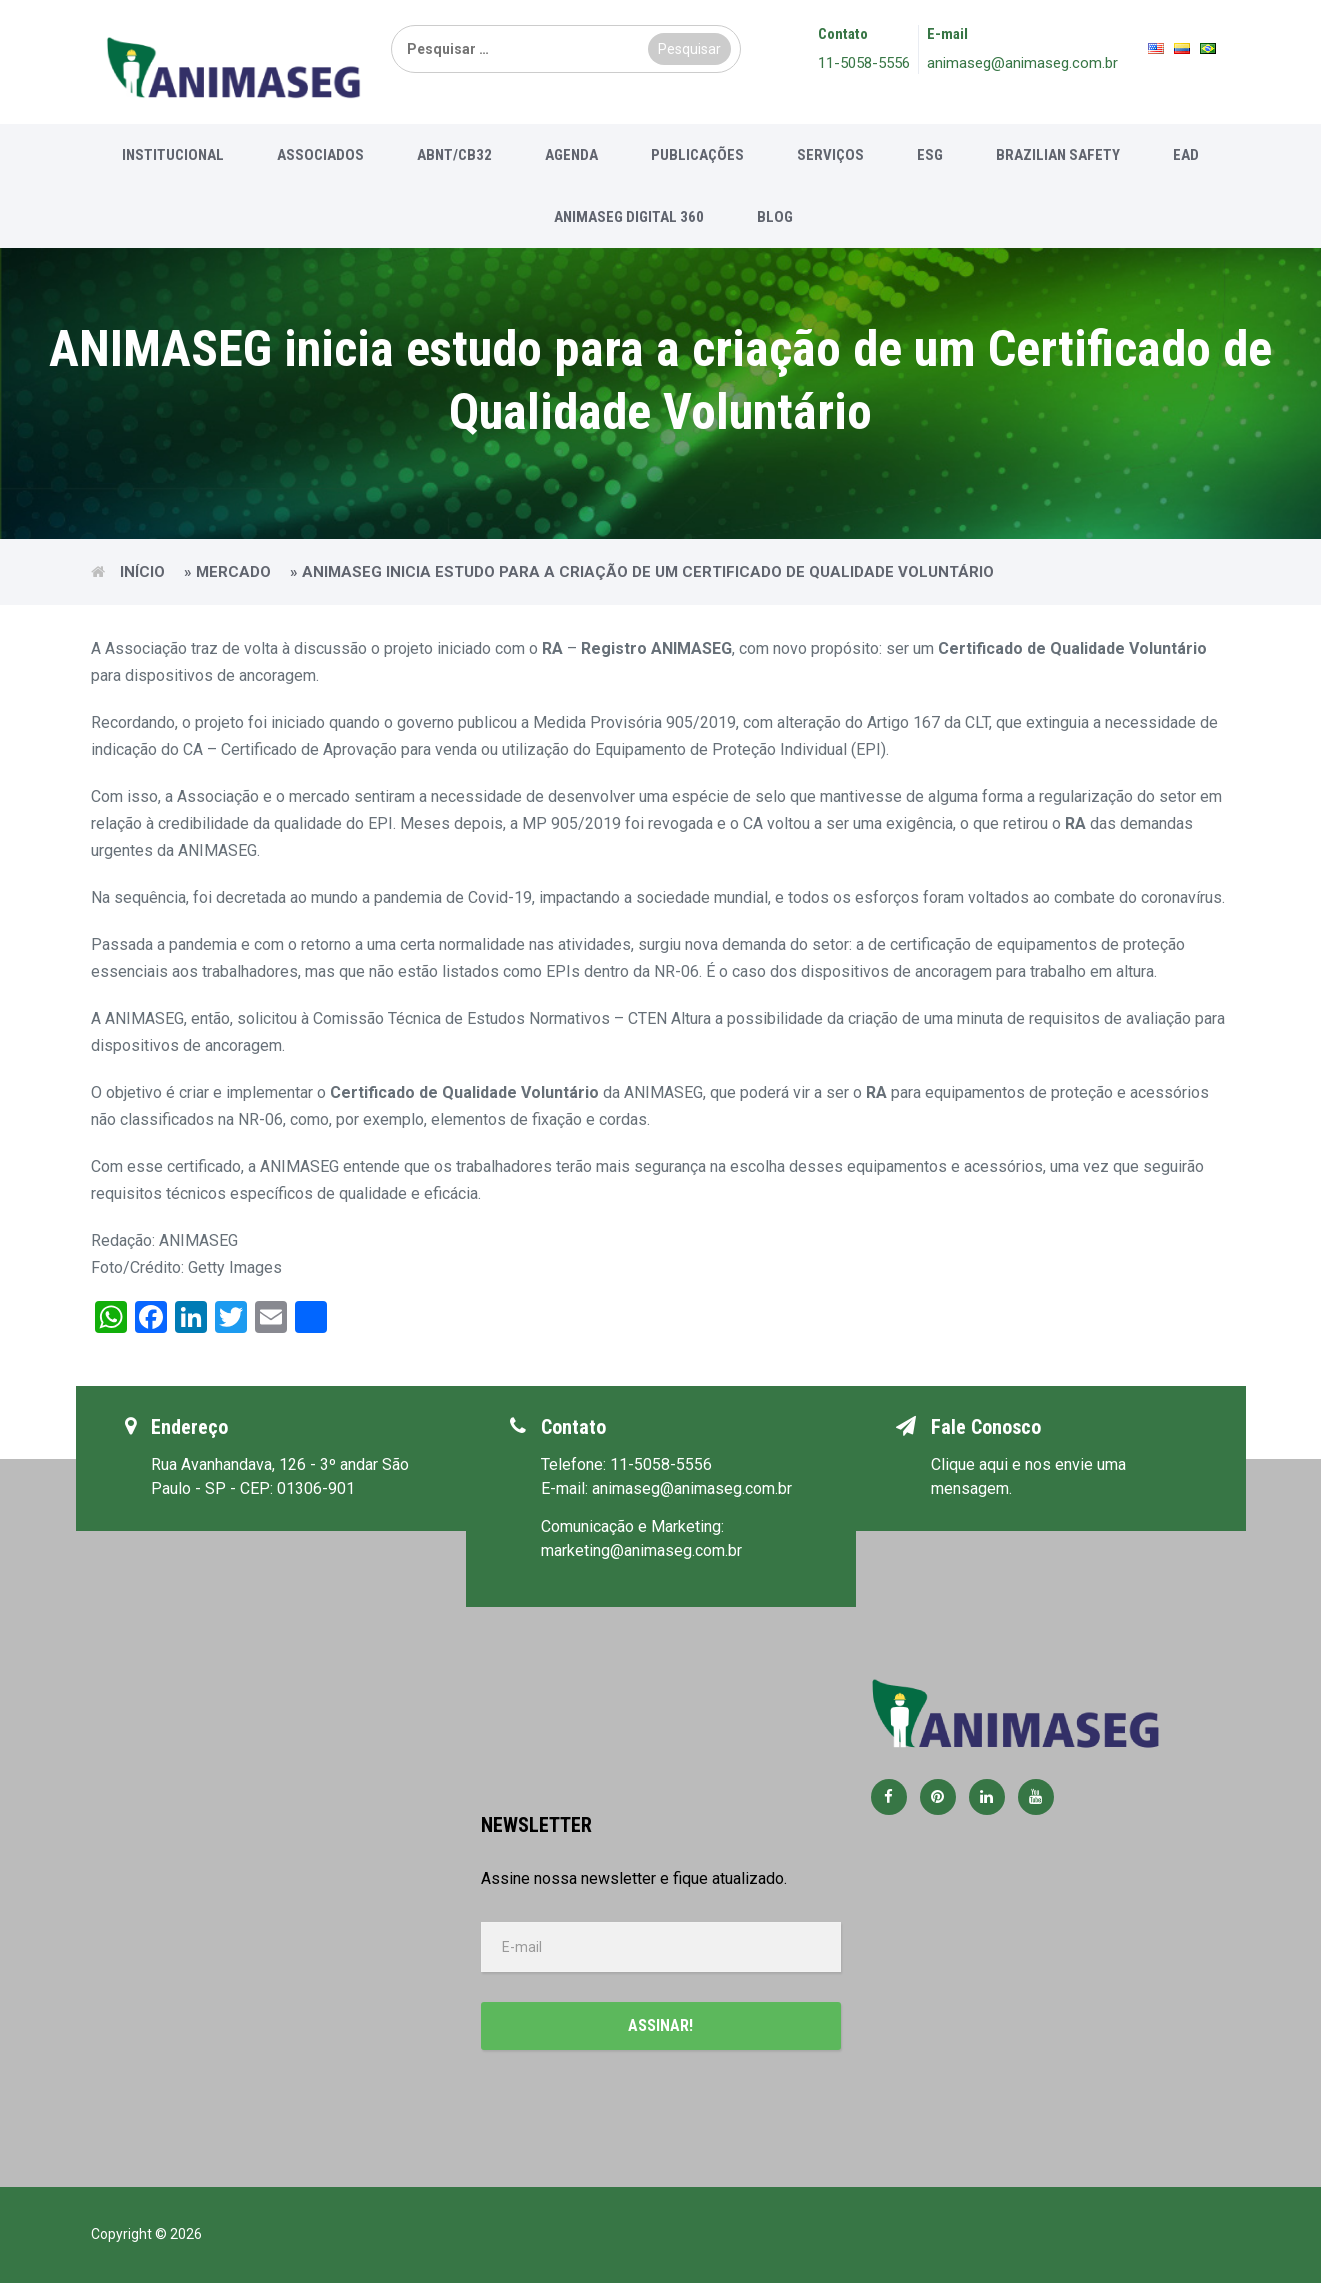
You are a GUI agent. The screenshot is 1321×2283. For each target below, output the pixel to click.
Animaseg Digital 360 (629, 217)
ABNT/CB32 (454, 155)
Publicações (697, 155)
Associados (320, 155)
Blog (775, 217)
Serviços (830, 155)
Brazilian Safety (1058, 155)
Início (142, 572)
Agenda (571, 155)
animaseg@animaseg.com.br (1022, 63)
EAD (1186, 155)
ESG (930, 155)
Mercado (233, 572)
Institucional (173, 155)
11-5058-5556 (864, 63)
